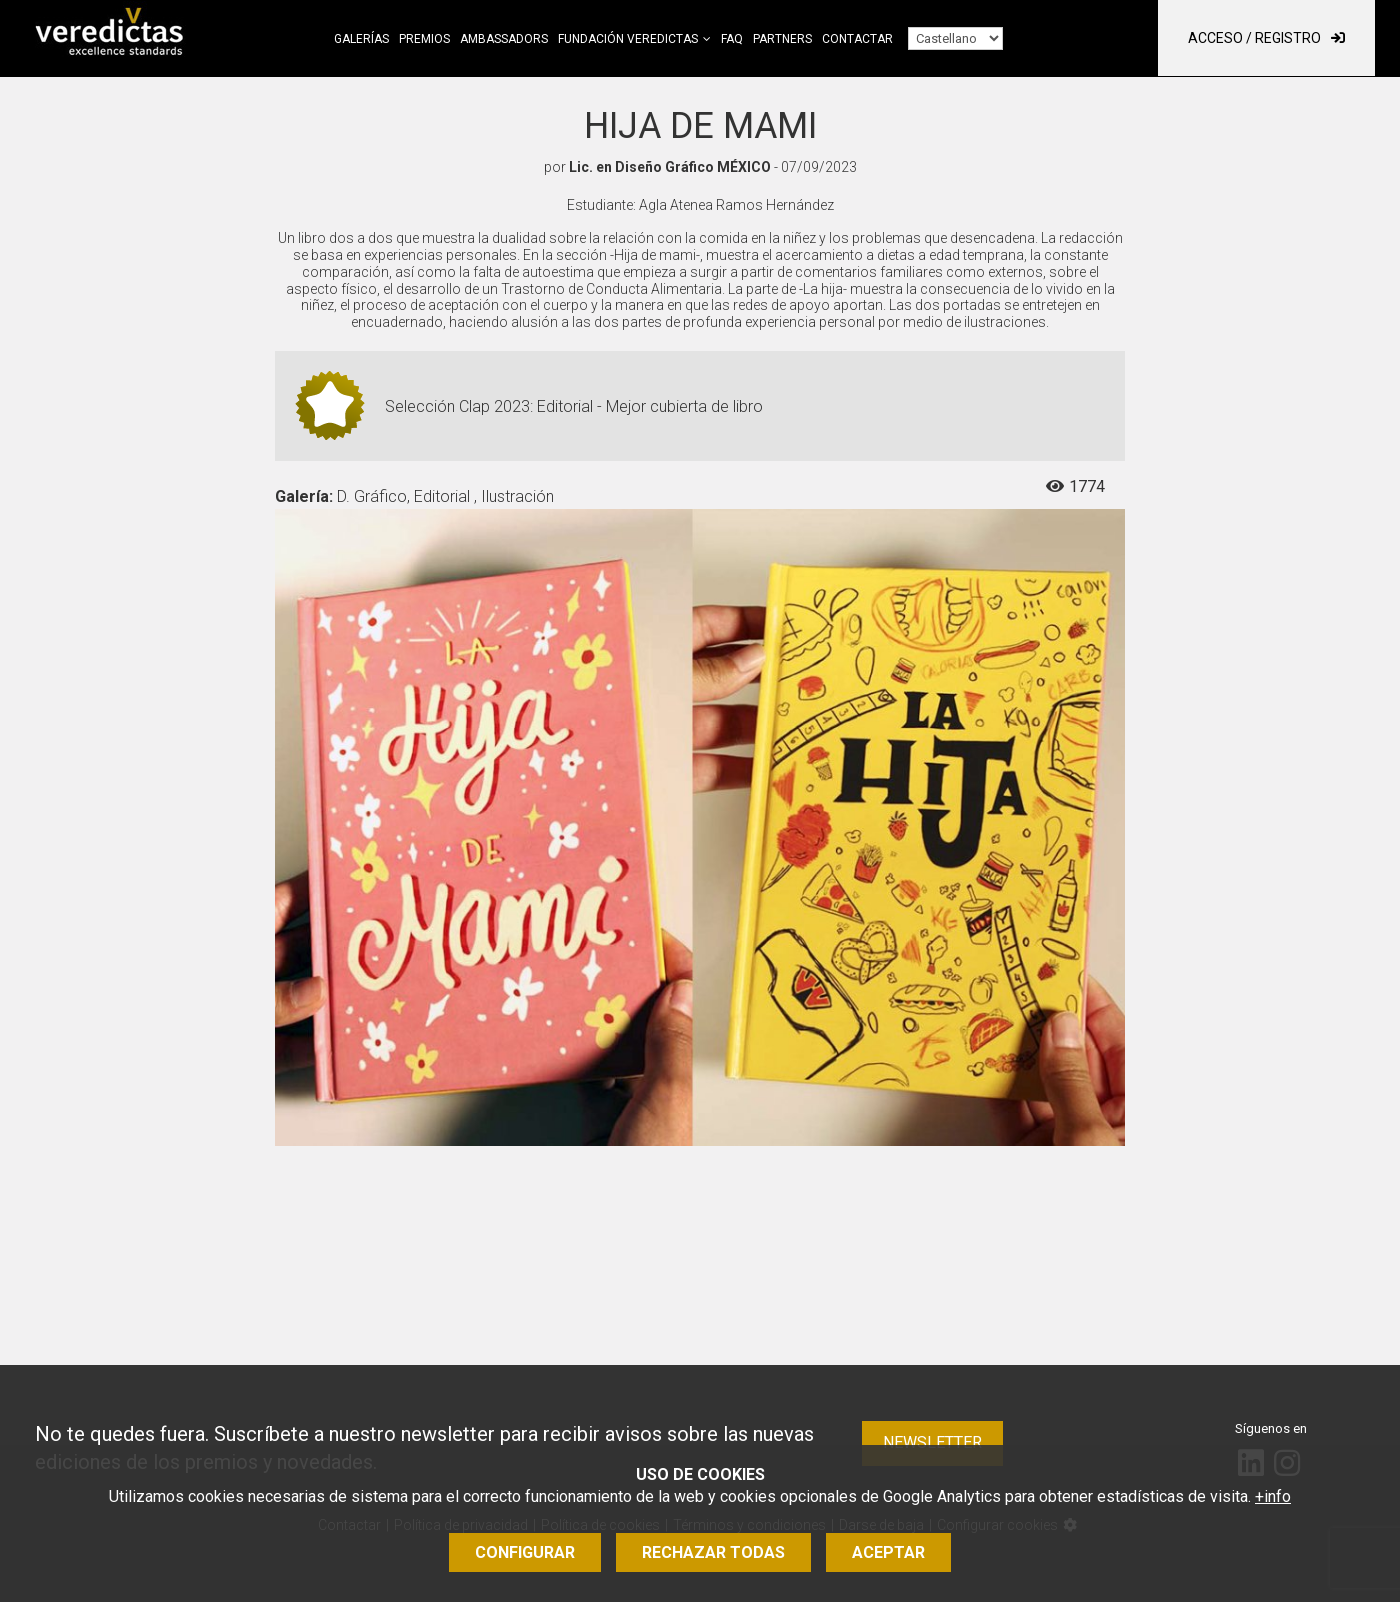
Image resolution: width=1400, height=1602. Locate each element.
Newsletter (932, 1442)
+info (1273, 1496)
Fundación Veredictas (628, 39)
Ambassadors (504, 39)
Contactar (857, 39)
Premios (424, 39)
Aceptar (888, 1552)
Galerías (361, 39)
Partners (782, 39)
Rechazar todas (713, 1552)
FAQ (732, 39)
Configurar (525, 1552)
